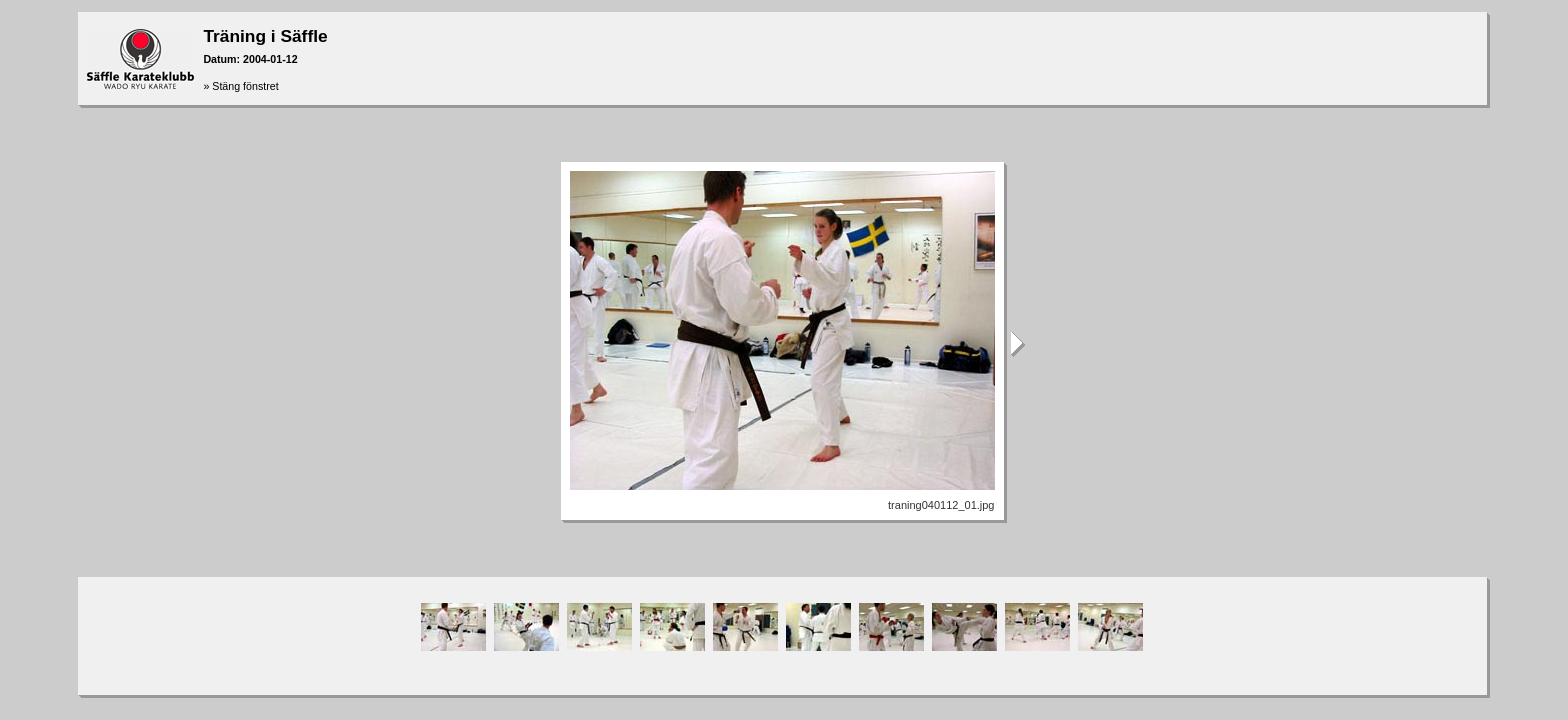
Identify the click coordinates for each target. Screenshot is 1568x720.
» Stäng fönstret (240, 86)
